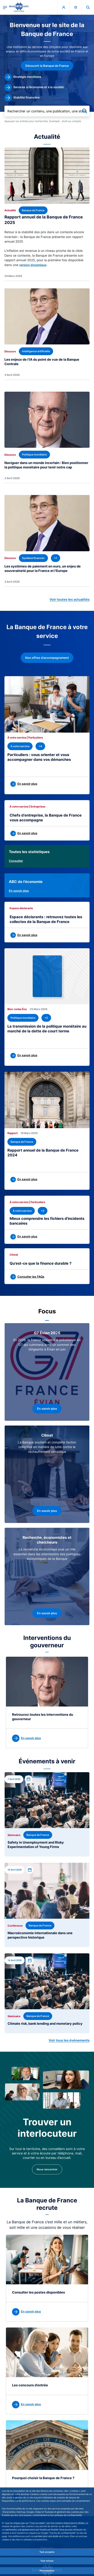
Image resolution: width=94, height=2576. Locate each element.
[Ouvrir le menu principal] (5, 7)
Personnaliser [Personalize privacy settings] (47, 2570)
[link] (22, 77)
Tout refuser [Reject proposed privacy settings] (47, 2560)
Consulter (16, 861)
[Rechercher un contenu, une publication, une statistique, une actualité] (47, 111)
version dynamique (32, 265)
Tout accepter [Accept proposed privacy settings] (47, 2552)
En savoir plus (19, 891)
